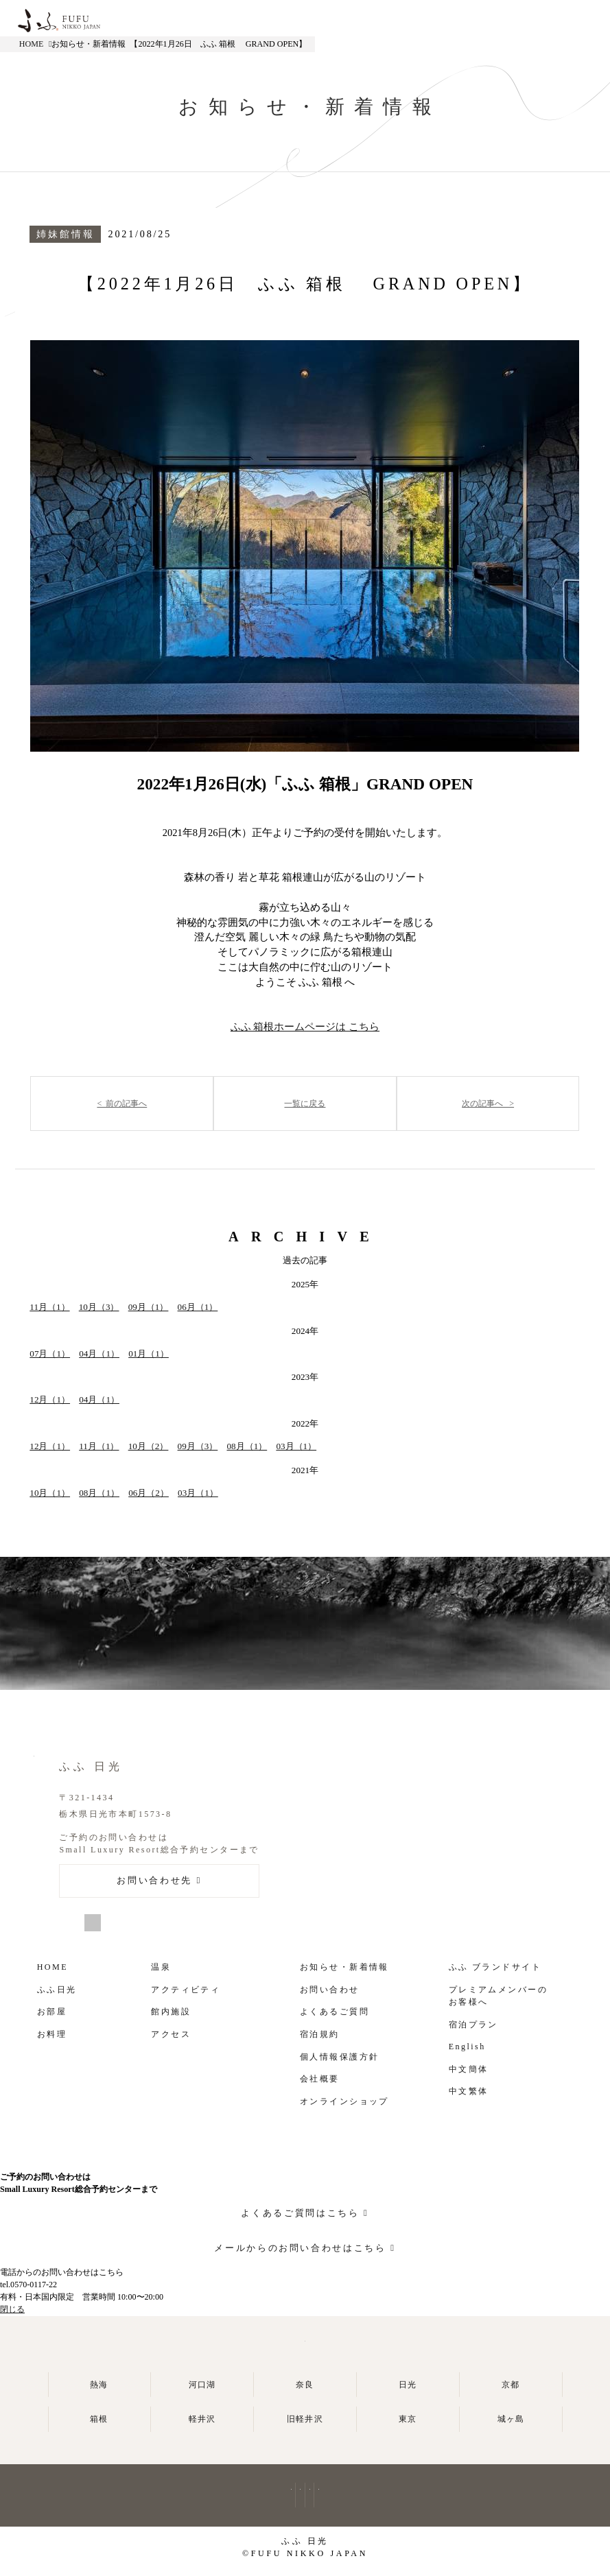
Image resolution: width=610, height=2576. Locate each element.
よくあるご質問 (334, 2011)
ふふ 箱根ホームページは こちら (305, 1026)
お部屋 (52, 2011)
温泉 (161, 1967)
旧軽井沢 (305, 2419)
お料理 (52, 2034)
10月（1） (50, 1493)
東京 (408, 2419)
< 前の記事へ (122, 1103)
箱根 (99, 2419)
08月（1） (246, 1446)
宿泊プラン (473, 2024)
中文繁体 (469, 2091)
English (467, 2046)
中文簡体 (469, 2069)
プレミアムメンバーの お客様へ (498, 1996)
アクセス (171, 2034)
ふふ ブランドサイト (495, 1967)
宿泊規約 (320, 2034)
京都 (510, 2384)
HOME (31, 44)
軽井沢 (202, 2419)
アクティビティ (185, 1989)
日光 (408, 2384)
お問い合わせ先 (154, 1880)
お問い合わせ (330, 1989)
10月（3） (99, 1307)
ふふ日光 (57, 1989)
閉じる (12, 2309)
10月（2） (148, 1446)
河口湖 (202, 2384)
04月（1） (99, 1353)
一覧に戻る (304, 1103)
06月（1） (198, 1307)
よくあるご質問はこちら (300, 2213)
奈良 (305, 2384)
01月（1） (148, 1353)
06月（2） (148, 1493)
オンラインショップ (344, 2101)
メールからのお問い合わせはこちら (300, 2248)
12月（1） (50, 1399)
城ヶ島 (511, 2419)
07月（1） (50, 1353)
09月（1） (148, 1307)
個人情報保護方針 (339, 2057)
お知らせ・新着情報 (344, 1967)
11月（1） (49, 1307)
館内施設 (171, 2011)
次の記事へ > (488, 1103)
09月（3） (198, 1446)
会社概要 (320, 2079)
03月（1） (296, 1446)
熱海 (99, 2384)
